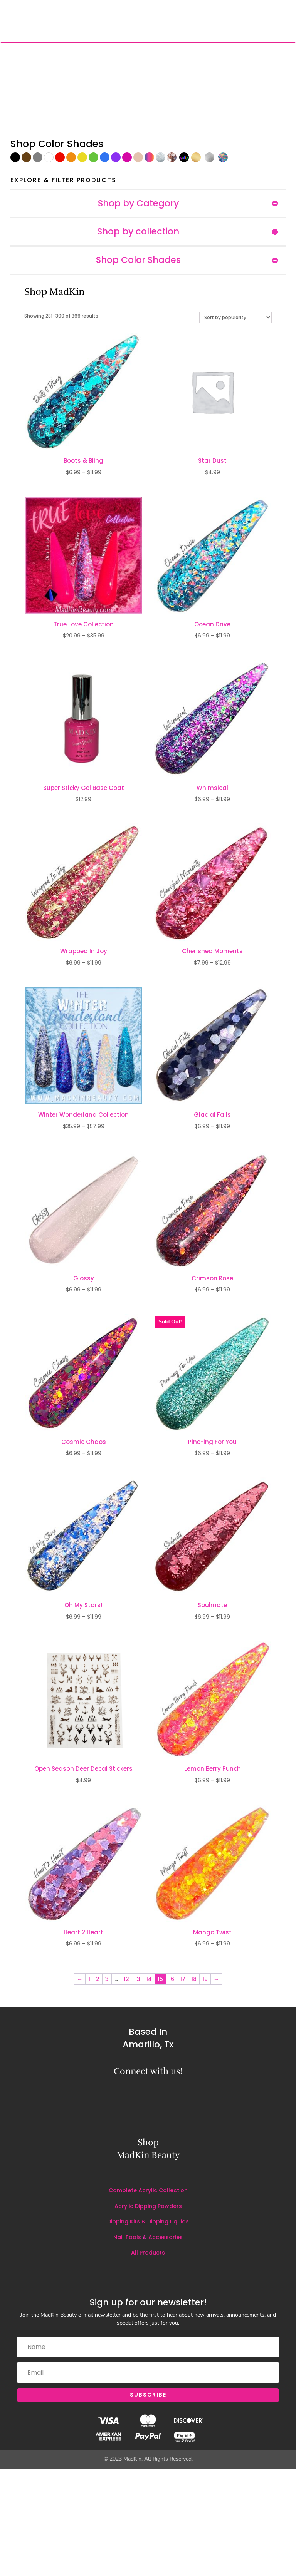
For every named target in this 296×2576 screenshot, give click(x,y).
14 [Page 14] (149, 1979)
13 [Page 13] (137, 1979)
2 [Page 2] (97, 1979)
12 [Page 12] (126, 1979)
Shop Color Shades (138, 260)
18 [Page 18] (194, 1979)
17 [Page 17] (182, 1979)
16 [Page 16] (171, 1979)
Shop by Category (138, 203)
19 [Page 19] (205, 1979)
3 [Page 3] (107, 1979)
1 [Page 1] (89, 1979)
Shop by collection (138, 232)
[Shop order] (235, 317)
